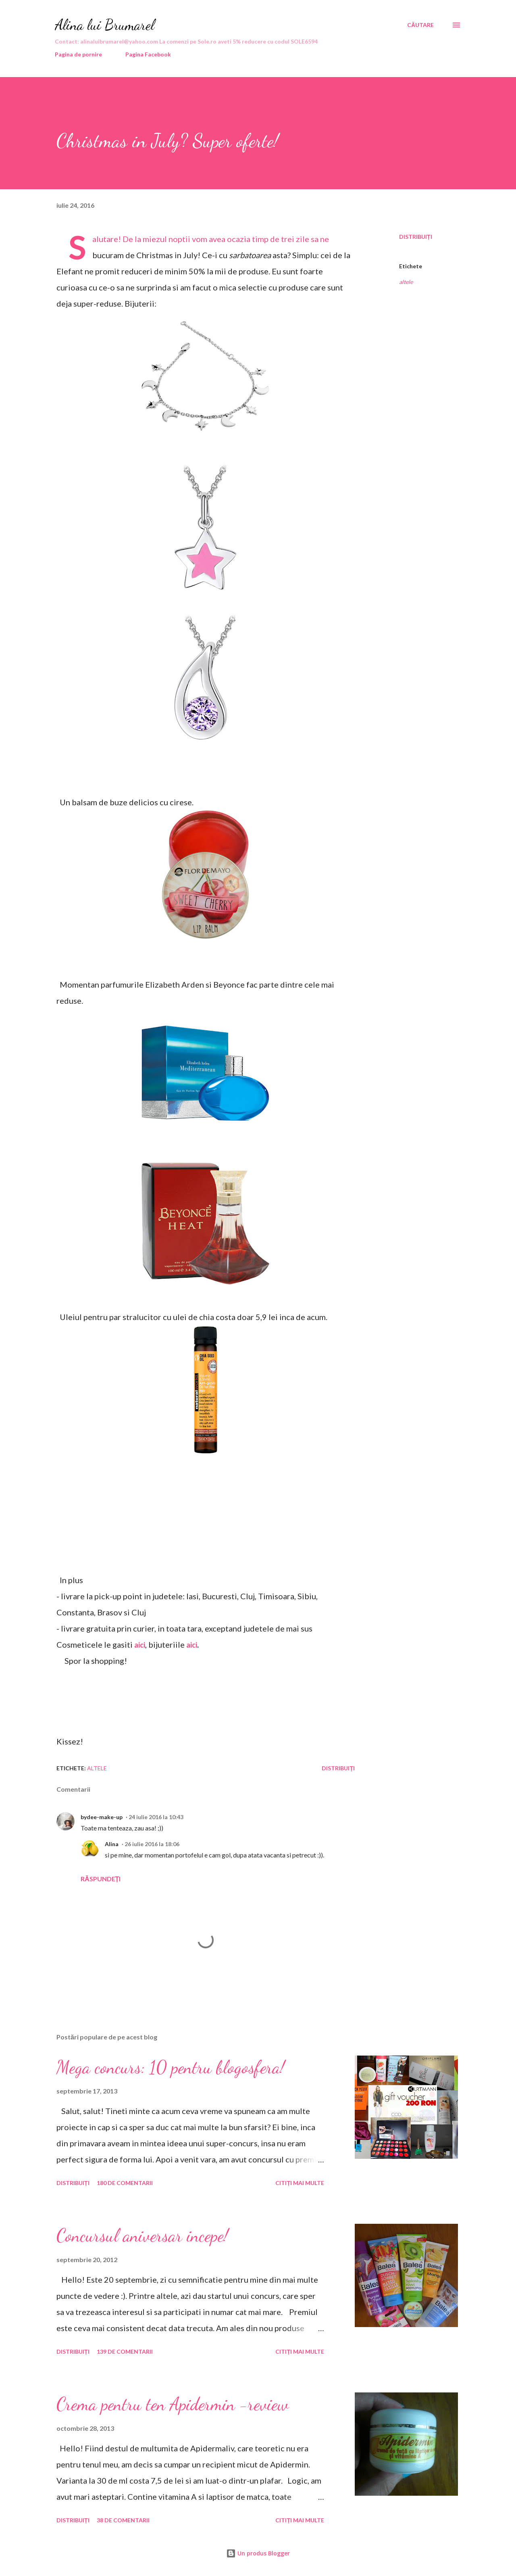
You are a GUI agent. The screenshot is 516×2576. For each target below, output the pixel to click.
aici (191, 1644)
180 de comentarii (125, 2182)
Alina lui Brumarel (104, 24)
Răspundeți (101, 1878)
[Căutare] (420, 25)
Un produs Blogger (258, 2553)
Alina (112, 1844)
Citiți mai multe (299, 2182)
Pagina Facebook (148, 54)
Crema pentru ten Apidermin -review (172, 2404)
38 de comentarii (123, 2520)
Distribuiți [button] (415, 236)
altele (406, 281)
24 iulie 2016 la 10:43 (156, 1816)
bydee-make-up (102, 1816)
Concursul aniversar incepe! (142, 2235)
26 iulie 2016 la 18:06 (152, 1844)
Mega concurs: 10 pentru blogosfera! (170, 2067)
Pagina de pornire (78, 54)
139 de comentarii (125, 2351)
